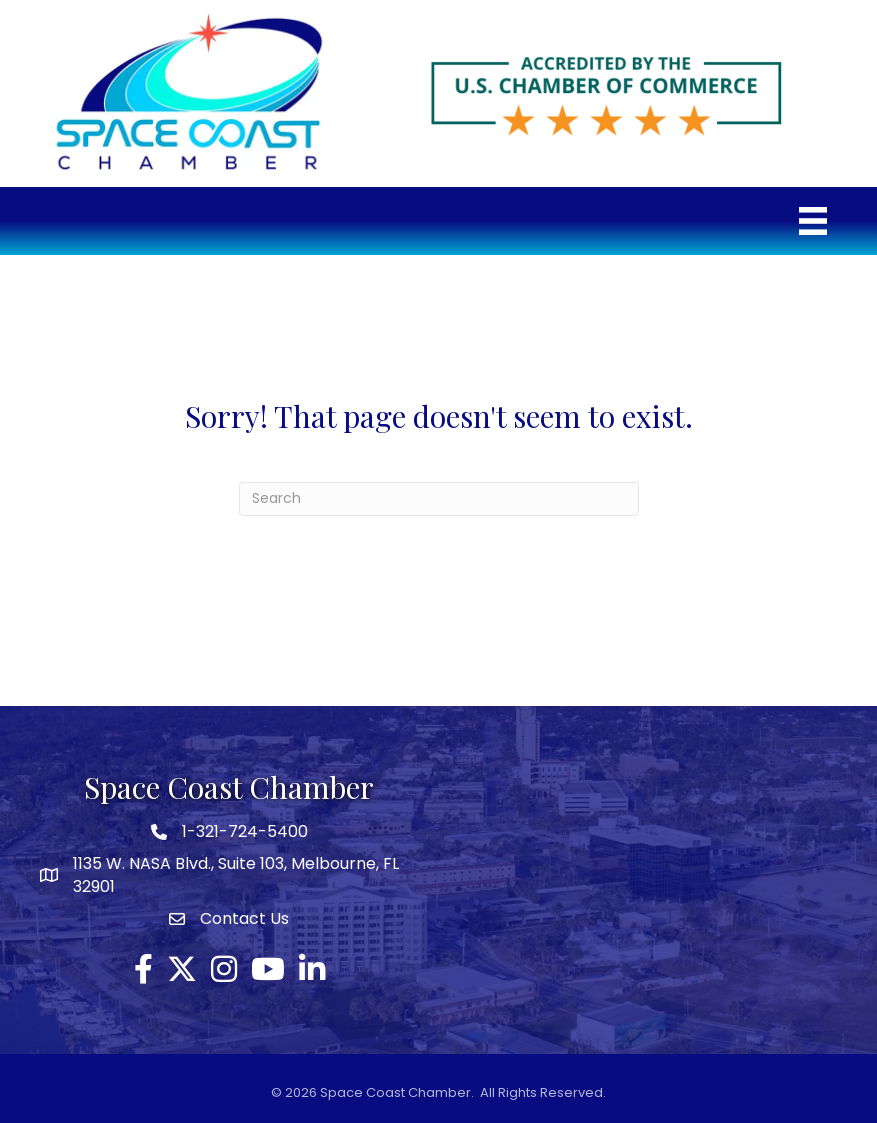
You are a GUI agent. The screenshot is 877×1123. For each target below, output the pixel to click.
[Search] (439, 499)
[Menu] (813, 221)
